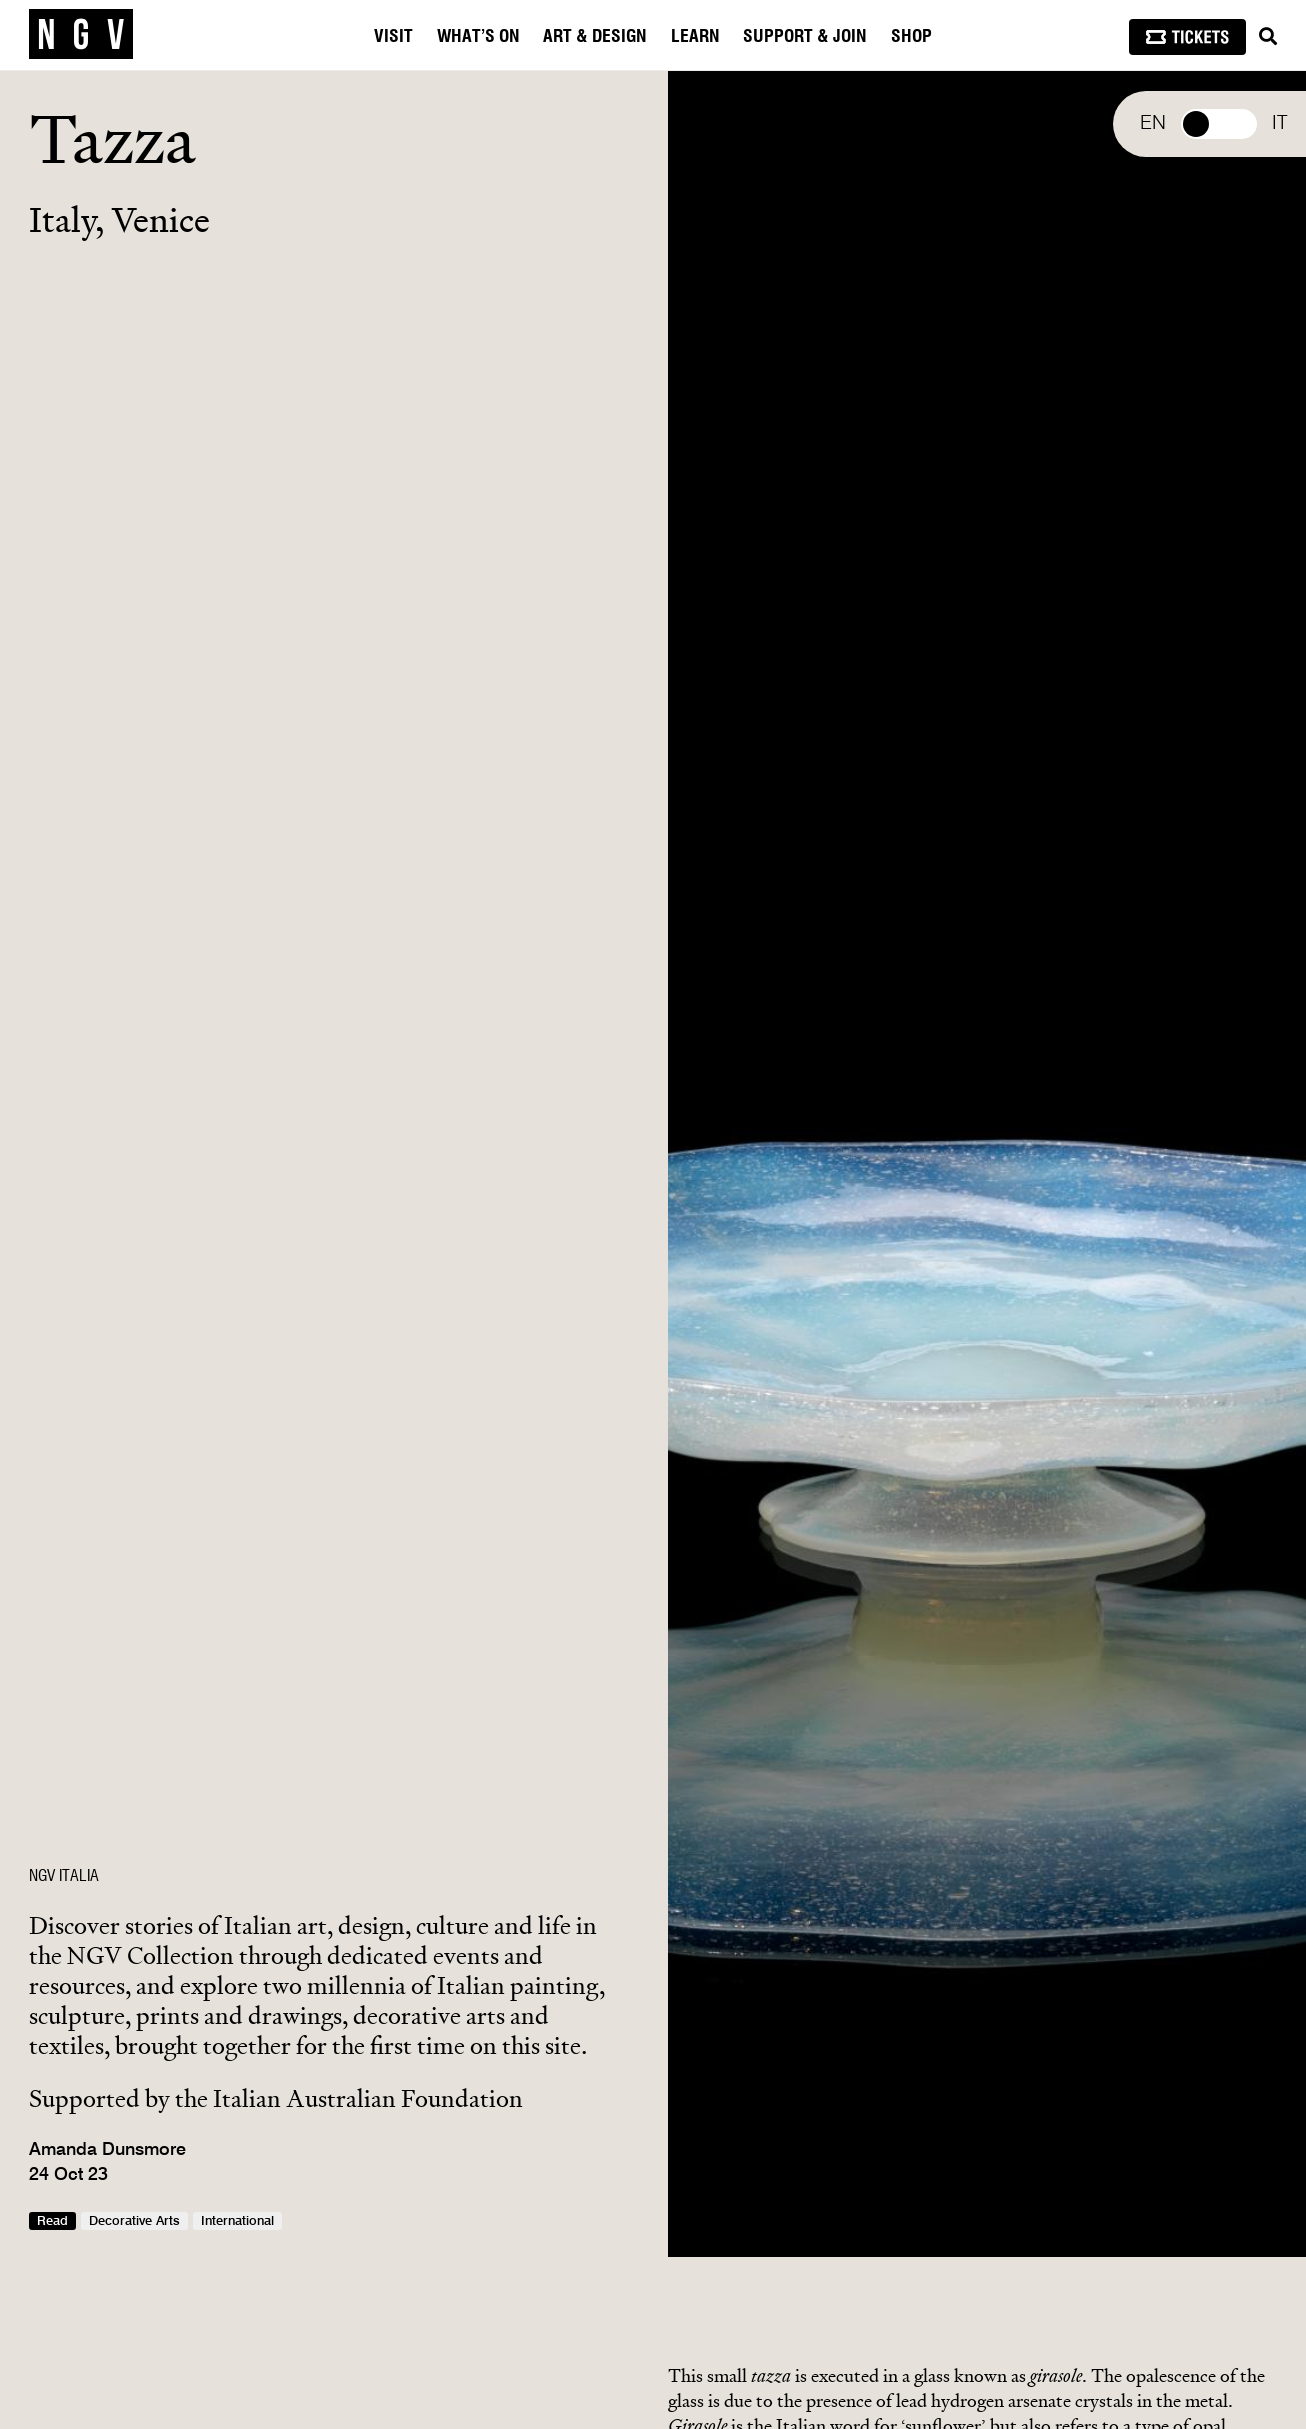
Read (52, 2221)
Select (1219, 124)
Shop (911, 37)
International (237, 2221)
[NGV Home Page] (81, 35)
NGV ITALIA (64, 1876)
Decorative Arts (134, 2221)
